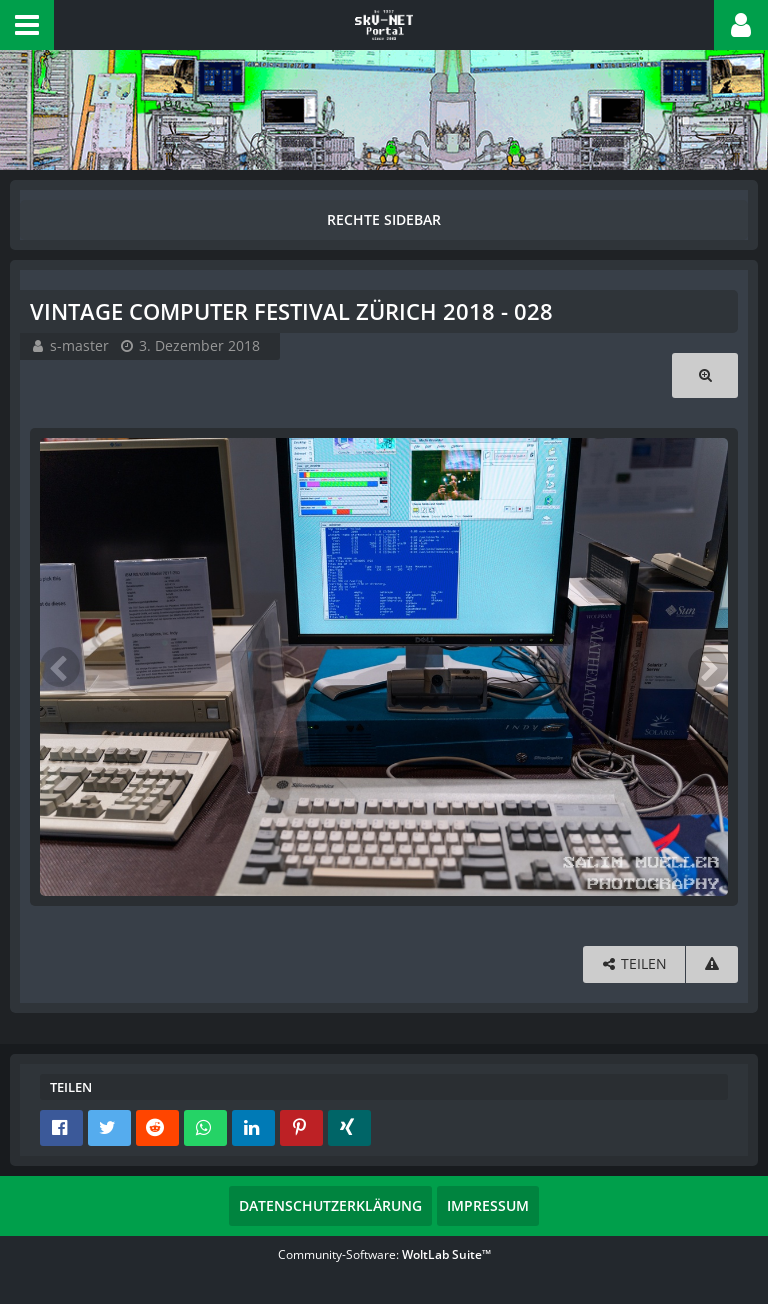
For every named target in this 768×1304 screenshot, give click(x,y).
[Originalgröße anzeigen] (705, 375)
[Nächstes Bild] (708, 667)
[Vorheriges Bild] (60, 667)
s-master (79, 345)
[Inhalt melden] (712, 964)
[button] (27, 25)
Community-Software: (384, 1254)
